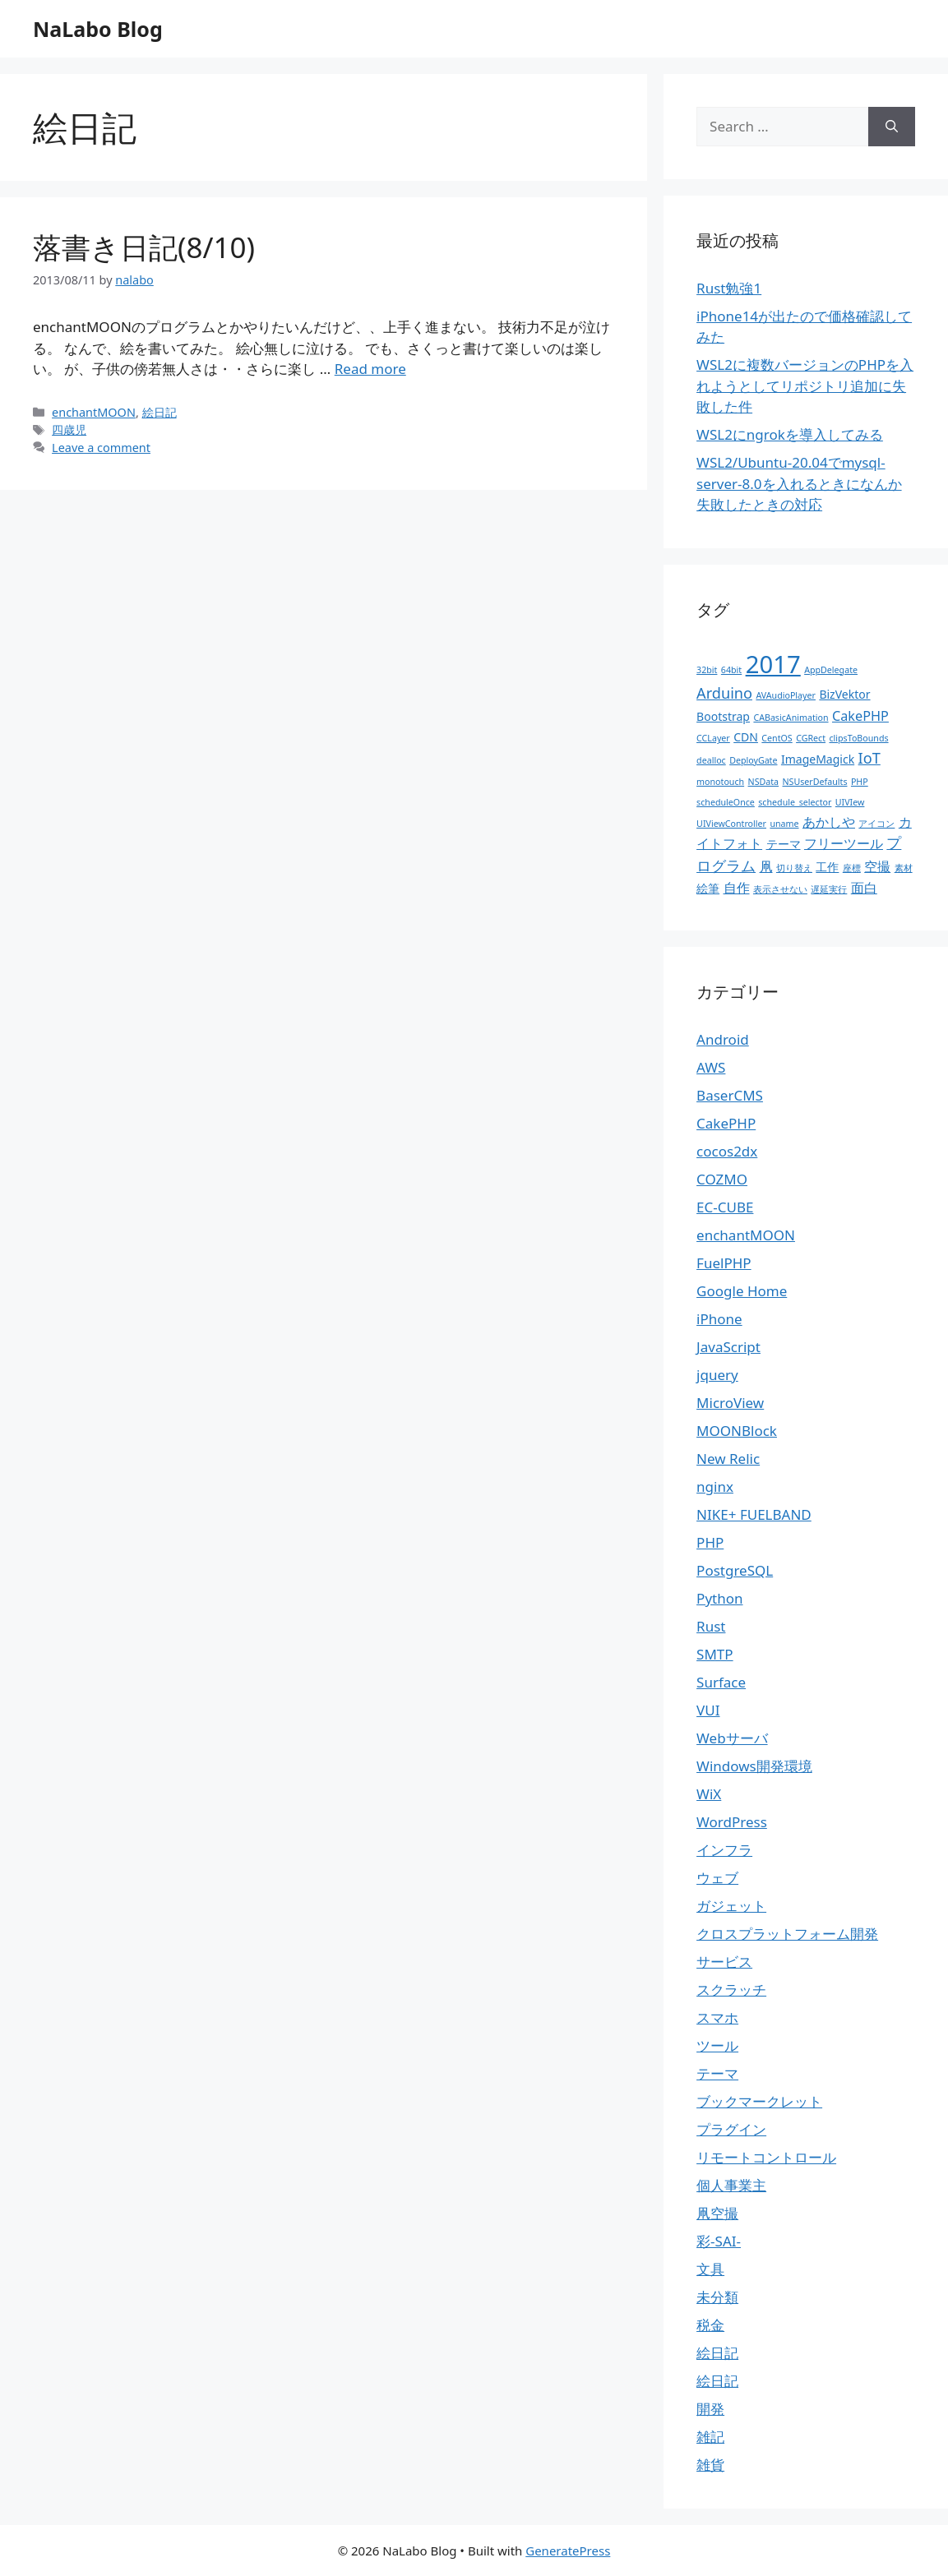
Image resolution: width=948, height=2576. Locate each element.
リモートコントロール (766, 2157)
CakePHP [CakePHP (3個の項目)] (860, 716)
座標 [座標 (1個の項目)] (852, 868)
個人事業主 (731, 2185)
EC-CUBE (724, 1207)
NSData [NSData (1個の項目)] (763, 781)
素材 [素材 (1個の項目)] (904, 868)
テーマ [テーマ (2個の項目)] (783, 844)
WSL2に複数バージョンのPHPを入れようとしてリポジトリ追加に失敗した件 (804, 385)
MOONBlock (736, 1430)
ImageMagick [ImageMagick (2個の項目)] (817, 759)
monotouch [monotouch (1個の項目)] (720, 781)
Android (722, 1039)
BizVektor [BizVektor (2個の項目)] (844, 694)
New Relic (728, 1458)
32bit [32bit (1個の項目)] (706, 670)
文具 (710, 2269)
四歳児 (69, 429)
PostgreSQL (734, 1570)
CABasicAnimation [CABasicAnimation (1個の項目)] (790, 717)
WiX (708, 1793)
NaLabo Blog (98, 29)
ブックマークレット (759, 2101)
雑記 (710, 2436)
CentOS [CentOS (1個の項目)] (776, 738)
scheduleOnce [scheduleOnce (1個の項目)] (725, 802)
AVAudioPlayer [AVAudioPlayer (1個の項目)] (786, 695)
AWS (710, 1067)
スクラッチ (731, 1989)
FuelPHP (723, 1262)
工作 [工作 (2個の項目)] (827, 867)
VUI (707, 1710)
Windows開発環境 (754, 1766)
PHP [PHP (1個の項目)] (859, 781)
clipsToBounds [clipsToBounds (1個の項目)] (858, 738)
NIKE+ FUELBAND (754, 1514)
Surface (721, 1682)
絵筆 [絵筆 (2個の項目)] (707, 888)
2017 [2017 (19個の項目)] (773, 664)
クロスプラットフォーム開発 (787, 1933)
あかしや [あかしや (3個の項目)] (828, 822)
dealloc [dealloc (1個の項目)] (711, 760)
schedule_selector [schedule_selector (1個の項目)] (794, 802)
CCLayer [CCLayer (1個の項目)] (713, 738)
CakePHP (726, 1123)
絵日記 (159, 412)
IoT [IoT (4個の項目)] (869, 758)
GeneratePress (567, 2550)
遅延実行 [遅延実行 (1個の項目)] (829, 889)
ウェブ (717, 1877)
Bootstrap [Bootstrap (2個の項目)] (723, 716)
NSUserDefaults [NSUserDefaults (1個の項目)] (815, 781)
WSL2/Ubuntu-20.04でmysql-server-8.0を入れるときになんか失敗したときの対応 (798, 483)
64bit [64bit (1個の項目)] (731, 670)
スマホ (717, 2017)
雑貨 (710, 2464)
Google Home (741, 1290)
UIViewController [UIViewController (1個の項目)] (731, 823)
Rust (710, 1626)
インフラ (724, 1849)
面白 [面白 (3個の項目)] (864, 888)
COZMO (721, 1179)
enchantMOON (94, 412)
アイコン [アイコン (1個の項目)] (876, 823)
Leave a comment (101, 447)
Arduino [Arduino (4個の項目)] (724, 693)
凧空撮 (717, 2213)
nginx (714, 1486)
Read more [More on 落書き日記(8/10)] (370, 368)
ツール (717, 2045)
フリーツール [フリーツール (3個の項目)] (843, 843)
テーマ (717, 2073)
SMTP (714, 1654)
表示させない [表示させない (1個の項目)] (780, 889)
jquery (717, 1374)
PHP (710, 1542)
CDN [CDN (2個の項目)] (745, 737)
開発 (710, 2408)
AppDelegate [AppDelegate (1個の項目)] (831, 670)
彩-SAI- (718, 2241)
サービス (724, 1961)
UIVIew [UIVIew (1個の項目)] (850, 802)
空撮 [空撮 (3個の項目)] (877, 866)
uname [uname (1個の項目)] (784, 823)
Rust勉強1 (728, 288)
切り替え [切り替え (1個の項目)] (794, 868)
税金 (710, 2324)
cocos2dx (726, 1151)
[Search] (891, 126)
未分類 (717, 2296)
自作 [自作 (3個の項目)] (737, 888)
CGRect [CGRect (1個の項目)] (810, 738)
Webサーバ (732, 1738)
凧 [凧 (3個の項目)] (766, 866)
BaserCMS (729, 1095)
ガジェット (731, 1905)
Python (719, 1598)
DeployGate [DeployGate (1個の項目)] (753, 760)
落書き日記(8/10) (144, 247)
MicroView (730, 1402)
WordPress (731, 1821)
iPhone (719, 1318)
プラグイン (731, 2129)
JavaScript (728, 1346)
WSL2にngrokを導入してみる (789, 434)
